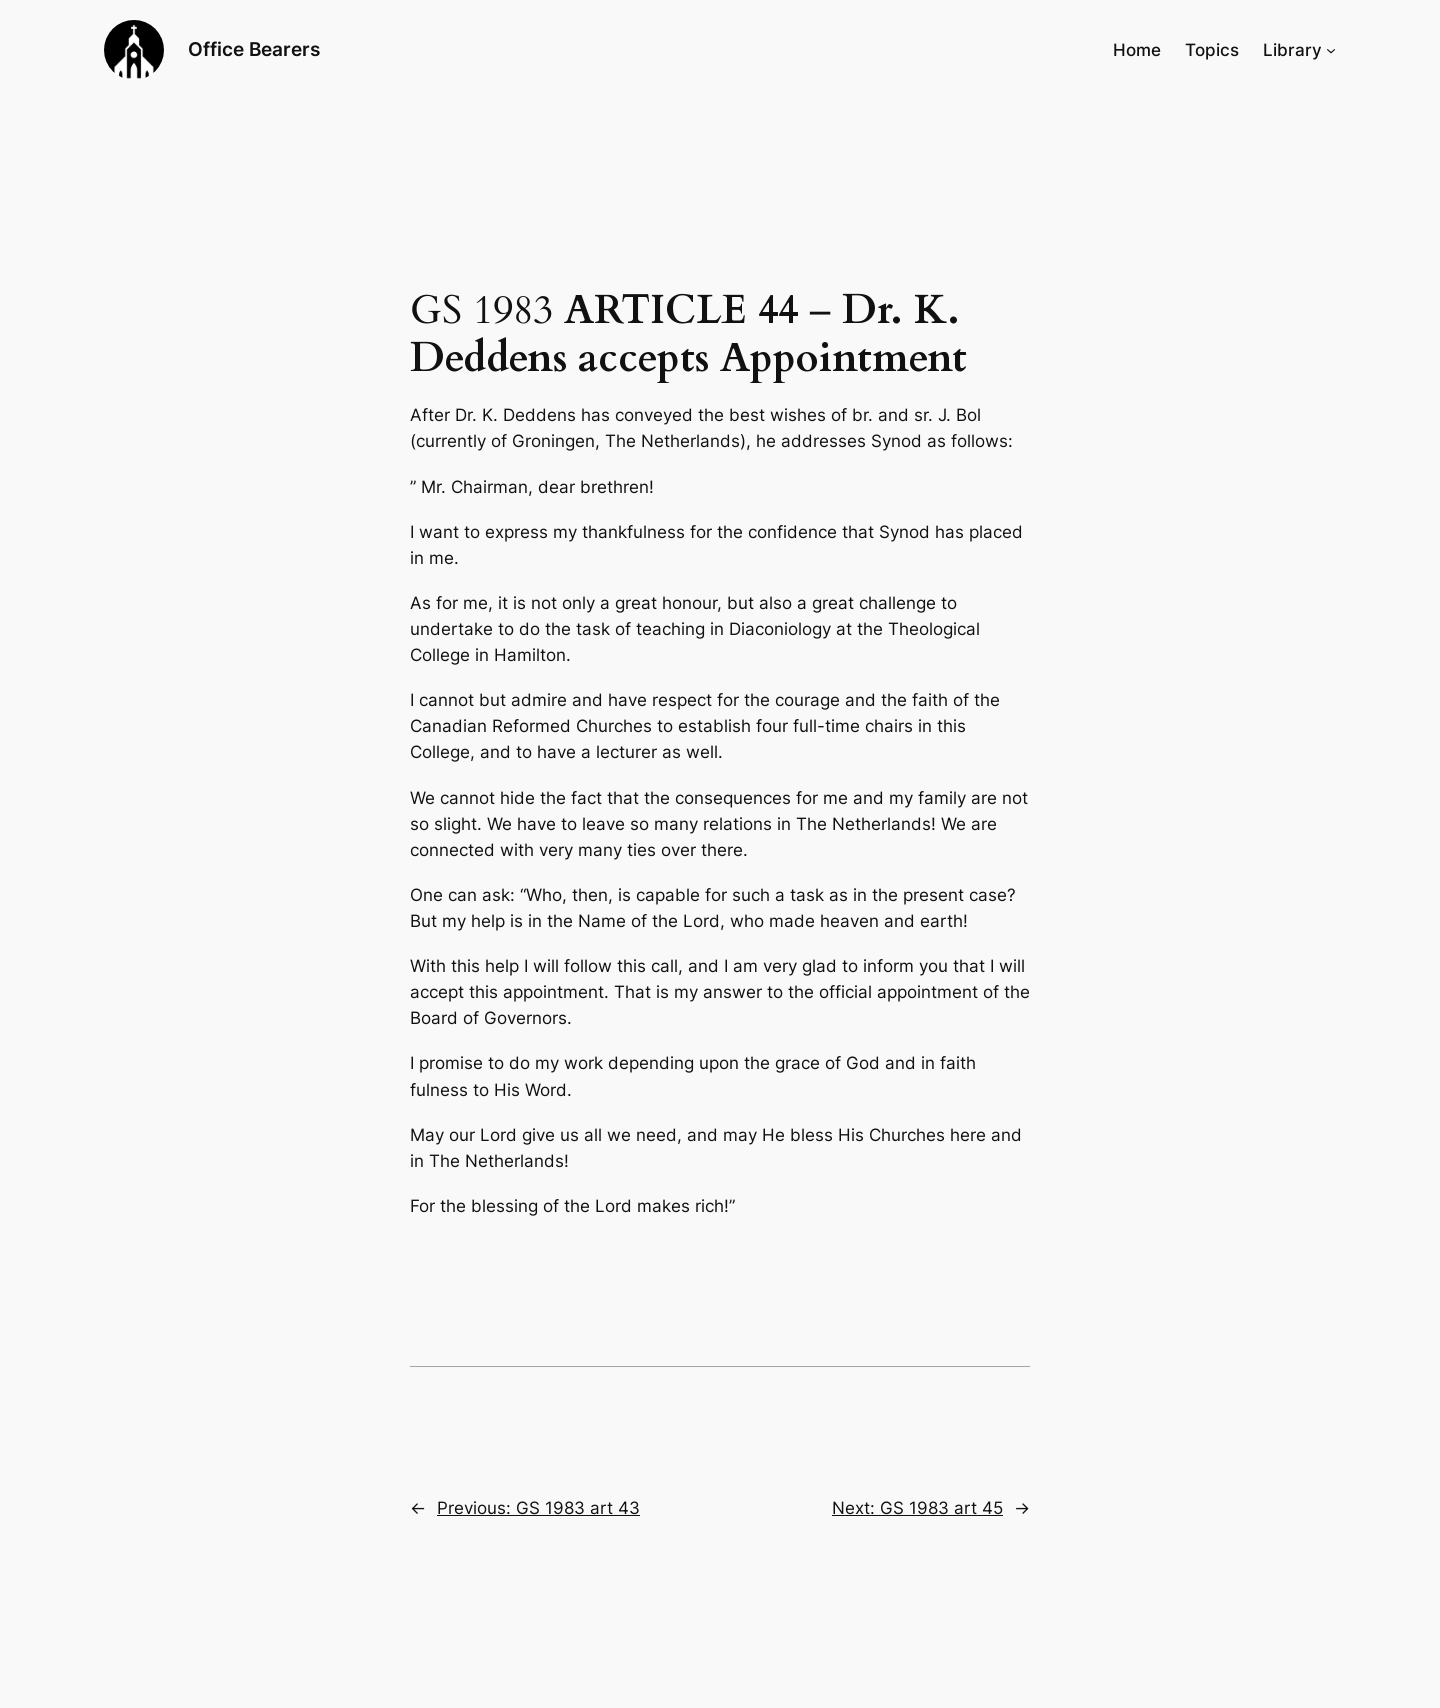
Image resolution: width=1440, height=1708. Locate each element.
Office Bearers (254, 49)
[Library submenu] (1331, 50)
